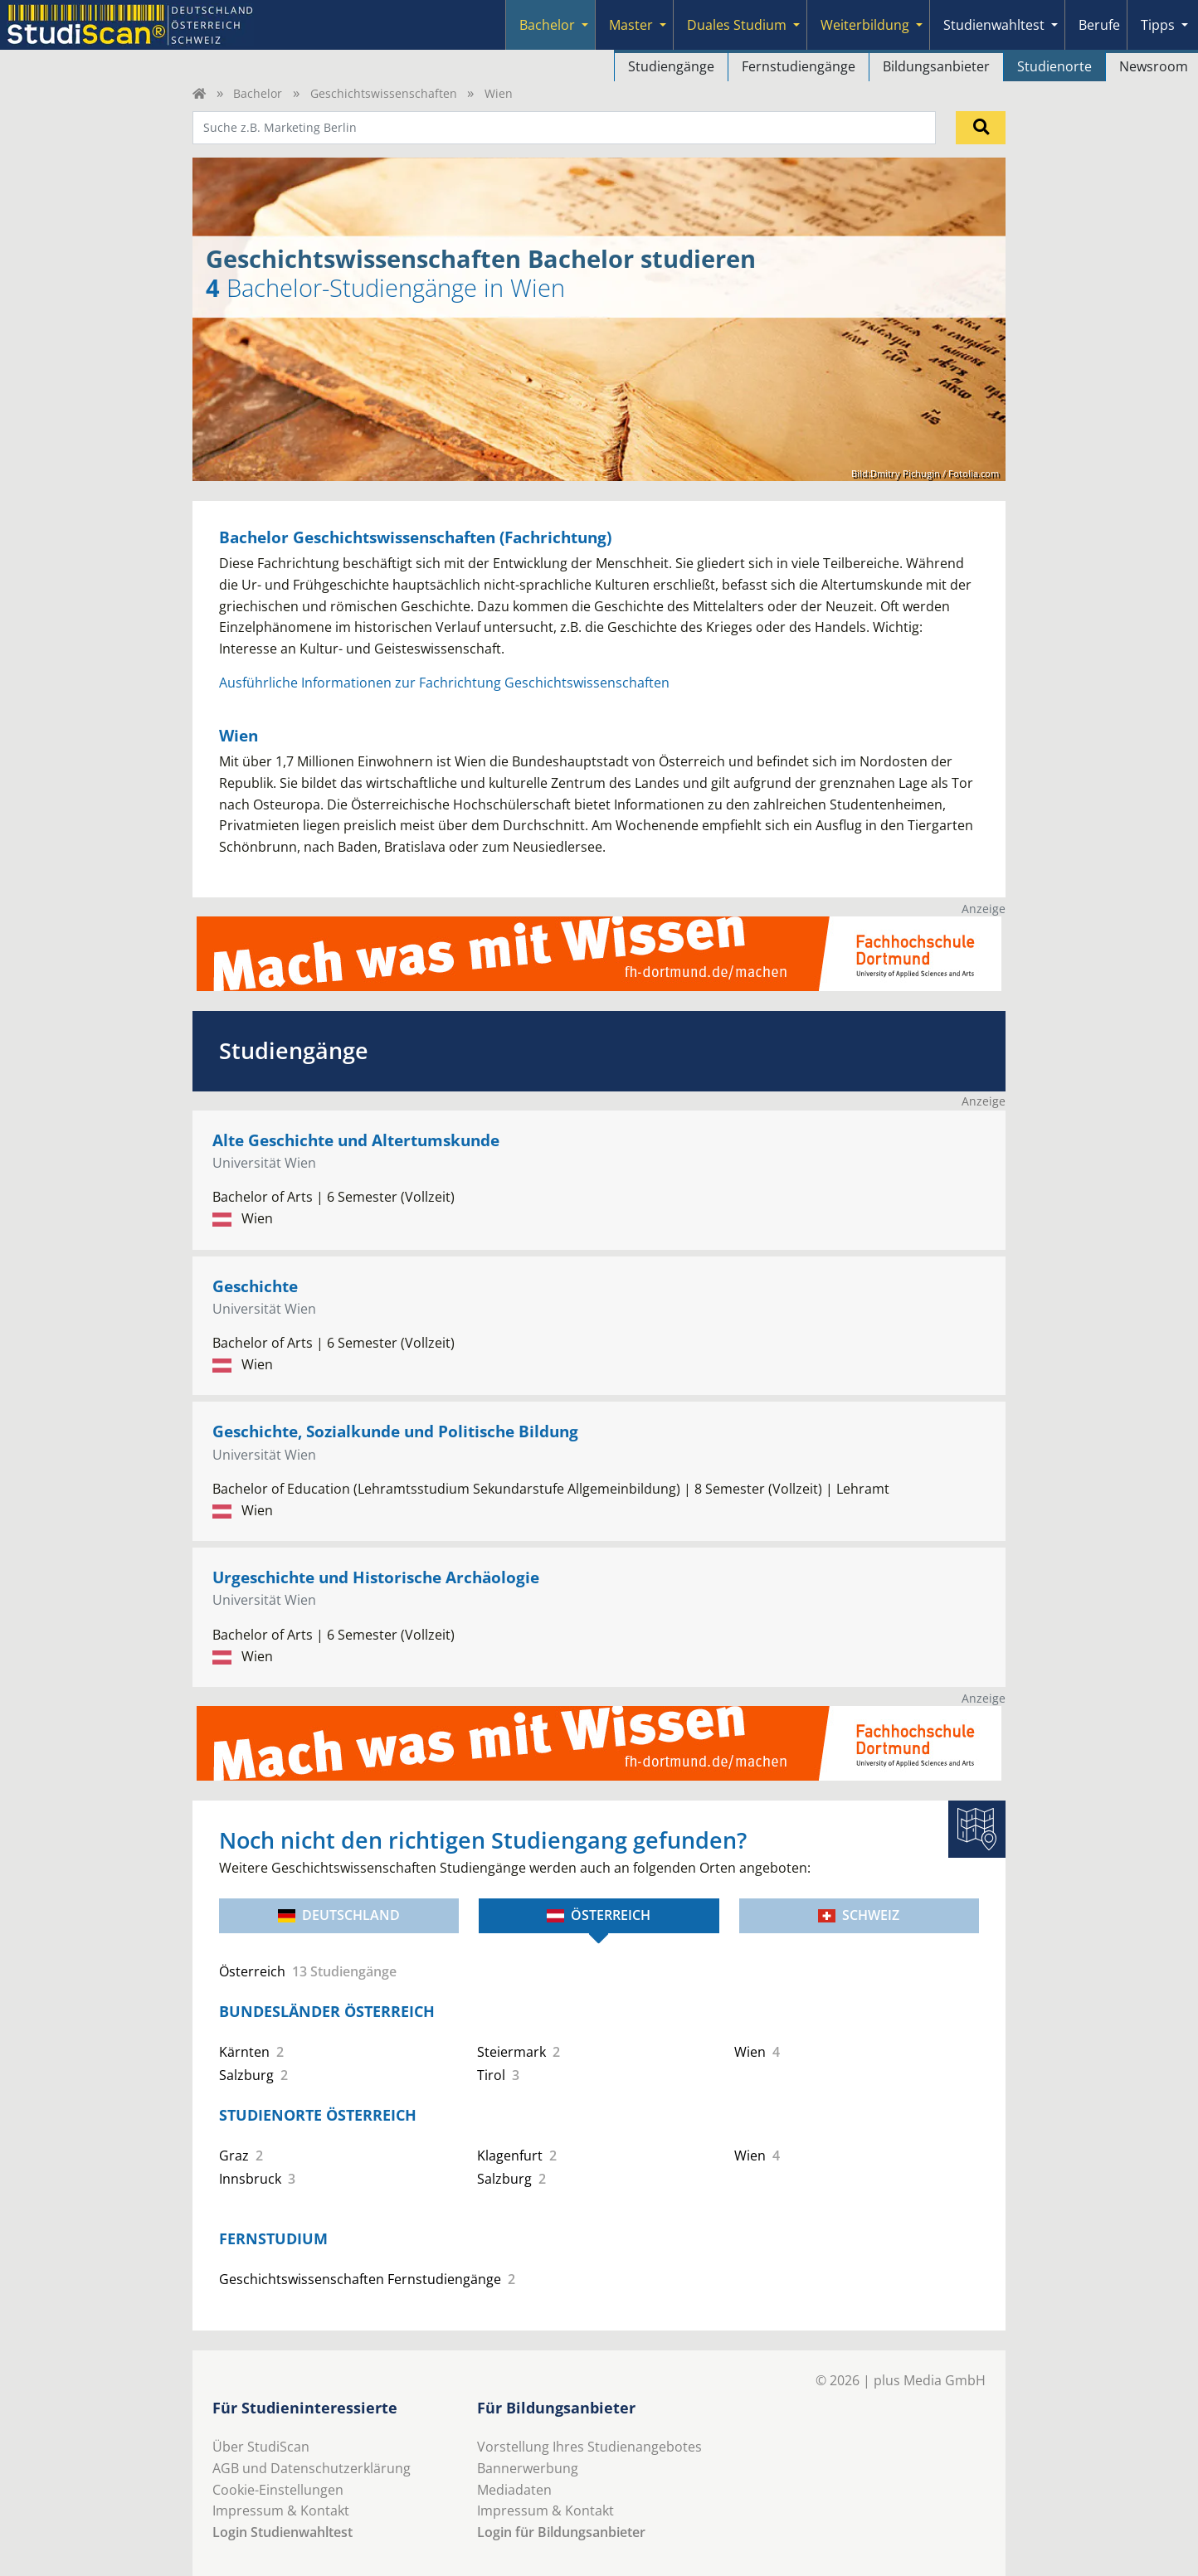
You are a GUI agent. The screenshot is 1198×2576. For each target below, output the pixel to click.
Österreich (598, 1915)
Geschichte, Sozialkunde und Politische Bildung (395, 1431)
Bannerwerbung (527, 2468)
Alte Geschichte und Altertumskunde (355, 1140)
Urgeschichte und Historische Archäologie (375, 1577)
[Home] (199, 93)
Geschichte (255, 1286)
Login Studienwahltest (282, 2532)
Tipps (1158, 25)
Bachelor (547, 25)
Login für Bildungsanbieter (561, 2532)
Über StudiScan (260, 2446)
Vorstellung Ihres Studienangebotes (589, 2446)
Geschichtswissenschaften (383, 93)
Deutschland (339, 1915)
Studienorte (1054, 66)
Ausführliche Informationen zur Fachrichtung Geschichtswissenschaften (444, 682)
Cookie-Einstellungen (277, 2490)
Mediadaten (514, 2490)
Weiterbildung (865, 25)
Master (631, 25)
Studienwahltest (994, 25)
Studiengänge (671, 66)
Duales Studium (736, 25)
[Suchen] (981, 127)
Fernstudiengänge (798, 66)
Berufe (1099, 25)
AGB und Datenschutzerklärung (311, 2468)
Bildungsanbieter (936, 66)
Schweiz (858, 1915)
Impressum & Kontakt (280, 2510)
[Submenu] (585, 25)
